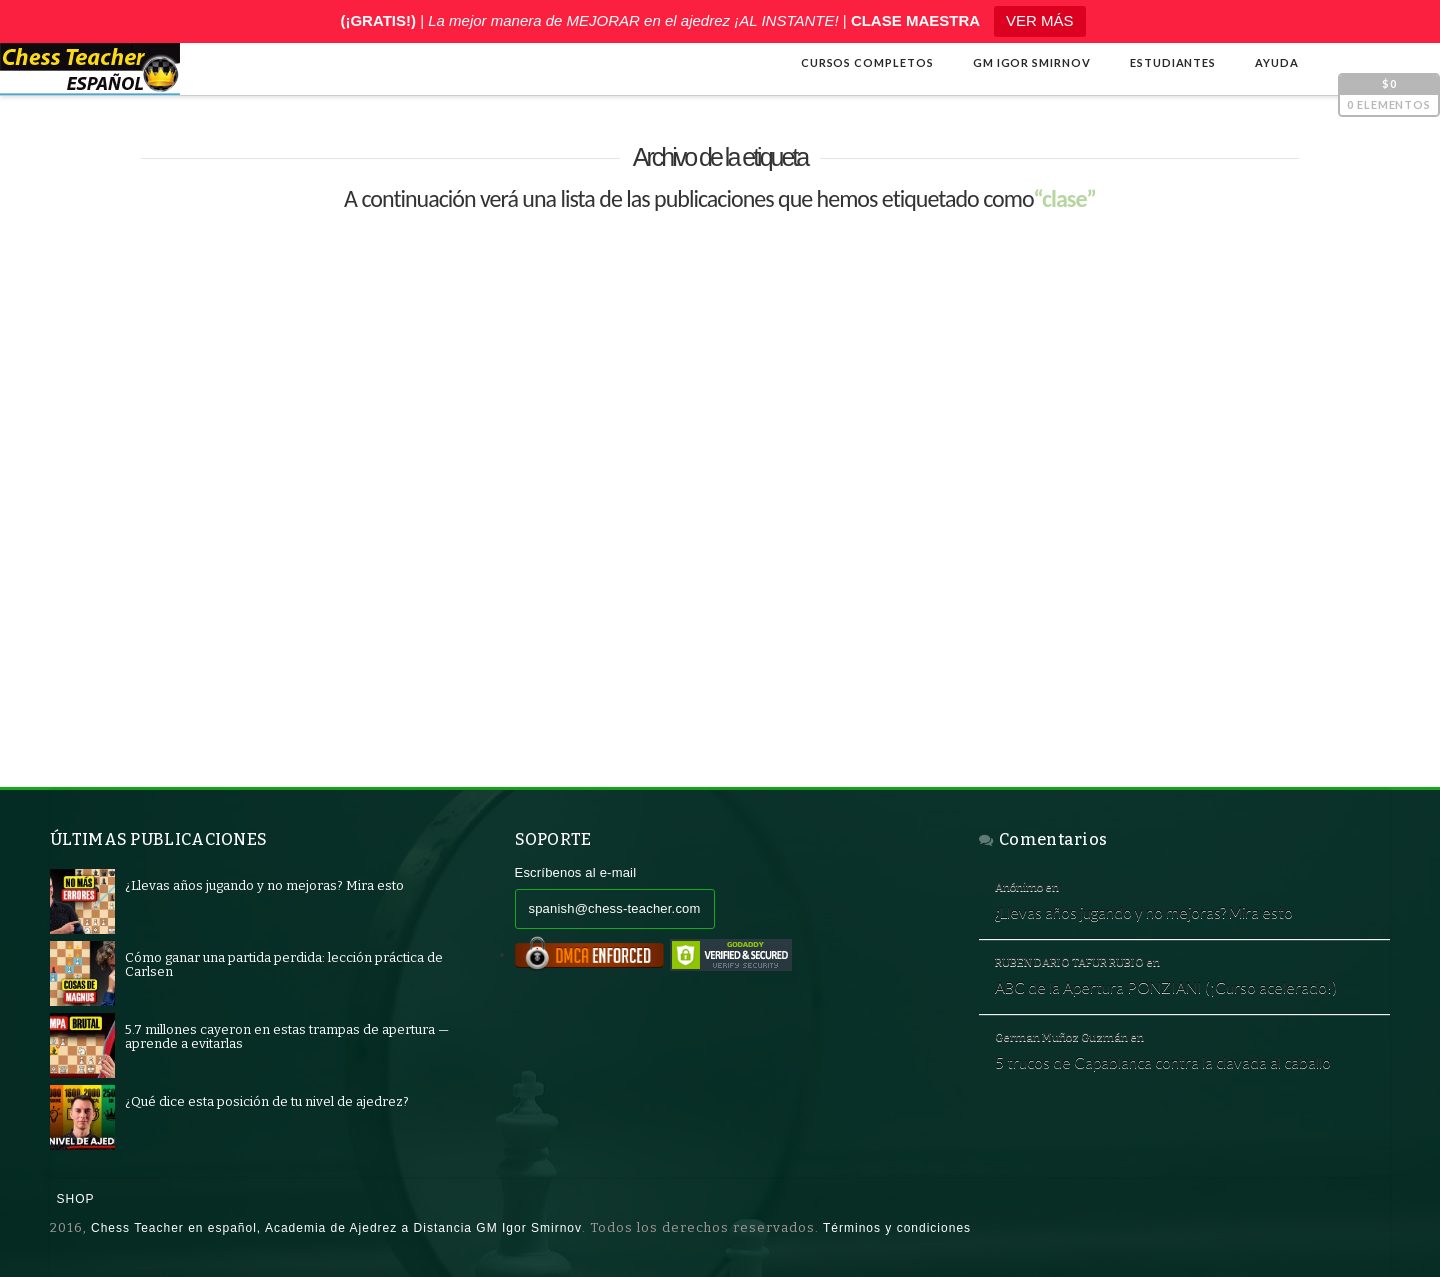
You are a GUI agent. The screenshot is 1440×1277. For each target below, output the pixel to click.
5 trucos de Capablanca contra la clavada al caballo (1163, 1062)
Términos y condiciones (897, 1228)
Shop (76, 1199)
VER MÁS (1040, 20)
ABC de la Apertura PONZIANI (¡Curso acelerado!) (1166, 987)
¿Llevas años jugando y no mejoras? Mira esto (1144, 912)
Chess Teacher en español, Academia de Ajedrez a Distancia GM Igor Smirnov (336, 1228)
